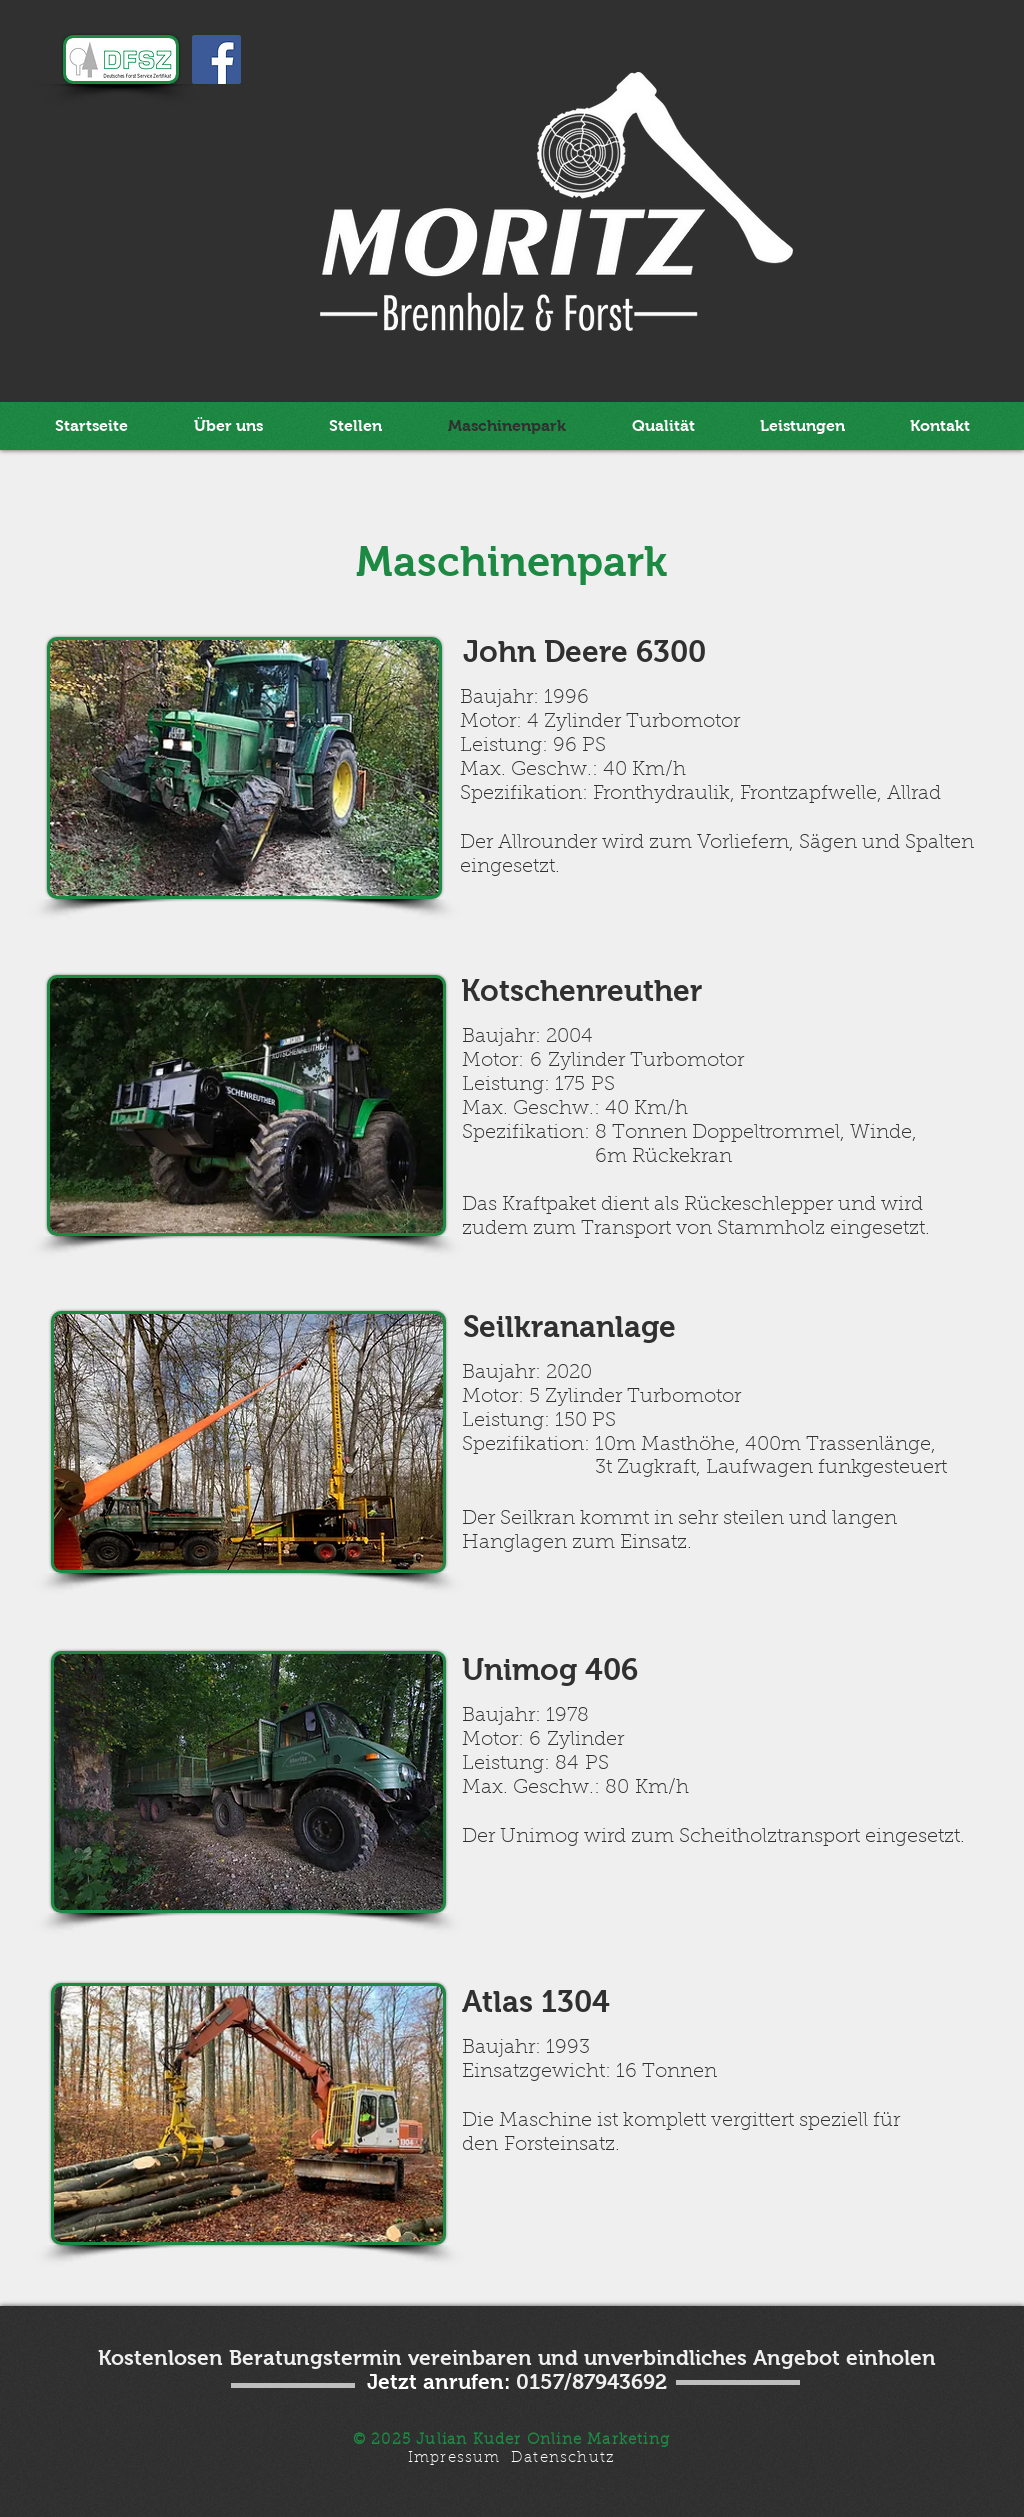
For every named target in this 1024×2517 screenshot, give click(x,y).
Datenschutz (563, 2458)
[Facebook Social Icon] (216, 59)
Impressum (454, 2458)
